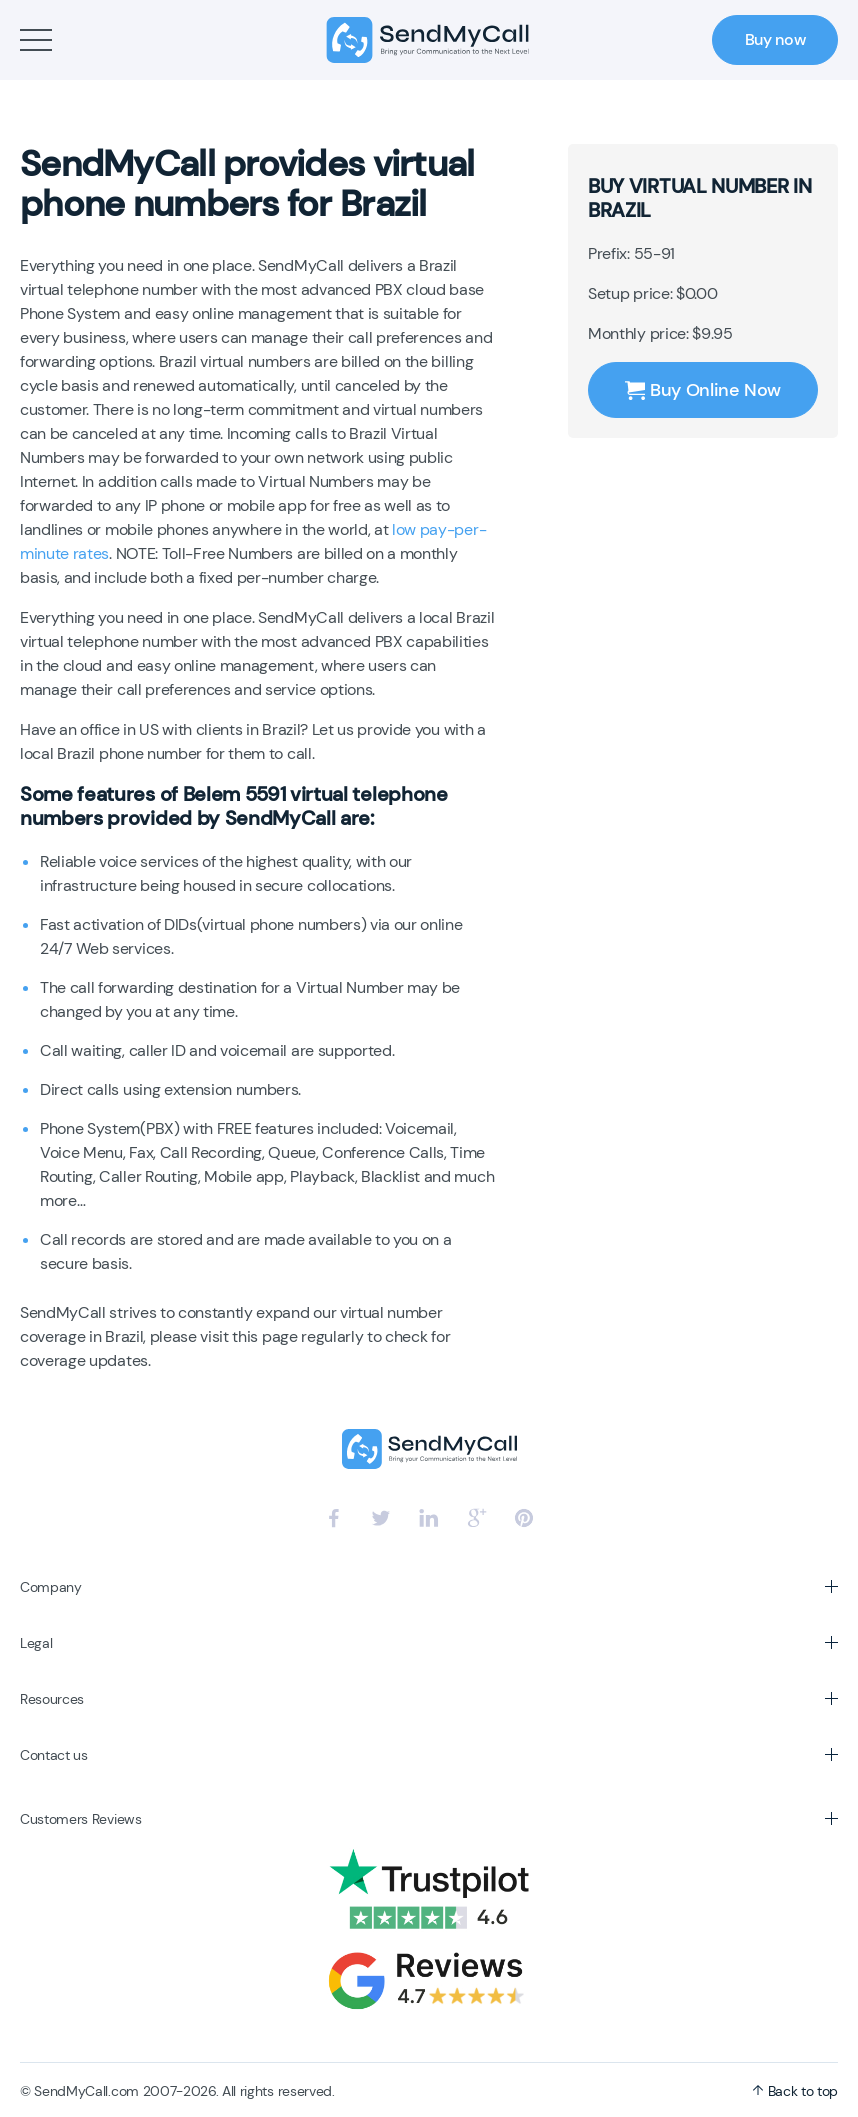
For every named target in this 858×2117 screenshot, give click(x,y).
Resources (52, 1699)
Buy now (775, 39)
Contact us (54, 1755)
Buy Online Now (703, 390)
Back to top (795, 2091)
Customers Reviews (81, 1819)
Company (51, 1587)
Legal (36, 1643)
